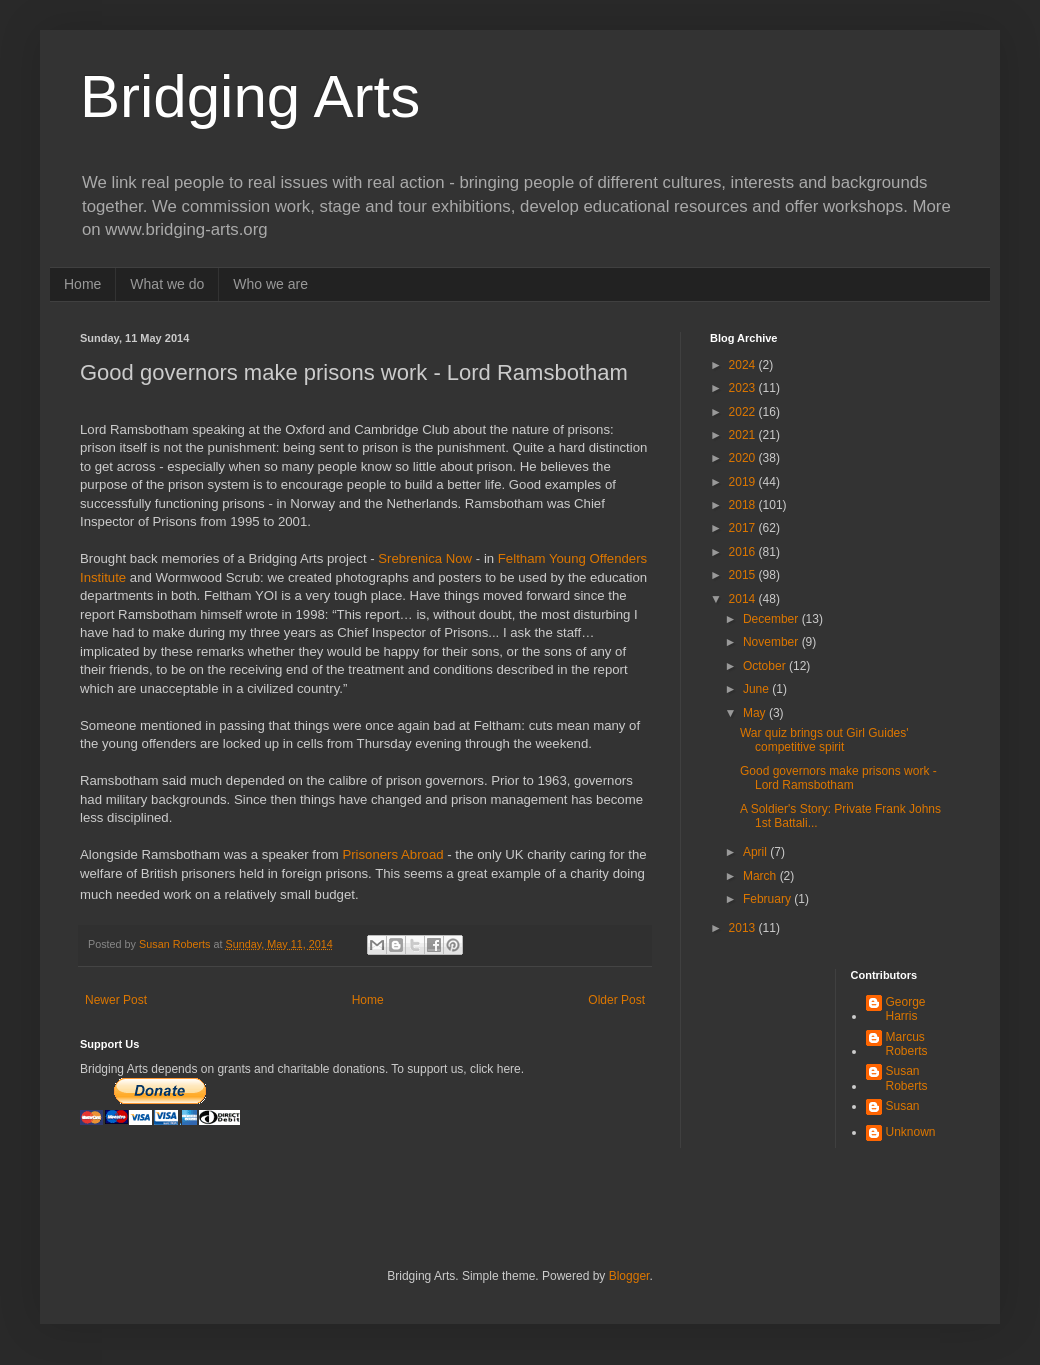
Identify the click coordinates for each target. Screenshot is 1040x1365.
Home (82, 284)
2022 (744, 412)
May (756, 713)
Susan (903, 1106)
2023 (744, 388)
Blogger (629, 1276)
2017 (744, 528)
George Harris (906, 1009)
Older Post (616, 1000)
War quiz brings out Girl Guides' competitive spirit (824, 740)
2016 (744, 552)
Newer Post (116, 1000)
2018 (744, 505)
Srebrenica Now (425, 558)
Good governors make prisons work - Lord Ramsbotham (838, 778)
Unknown (911, 1132)
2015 (744, 575)
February (768, 899)
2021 (744, 435)
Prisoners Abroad (394, 854)
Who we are (270, 284)
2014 (744, 599)
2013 (744, 928)
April (756, 852)
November (772, 642)
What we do (167, 284)
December (772, 619)
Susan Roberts (907, 1078)
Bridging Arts (250, 96)
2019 (744, 482)
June (757, 689)
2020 (744, 458)
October (766, 666)
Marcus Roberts (907, 1044)
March (761, 876)
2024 (744, 365)
